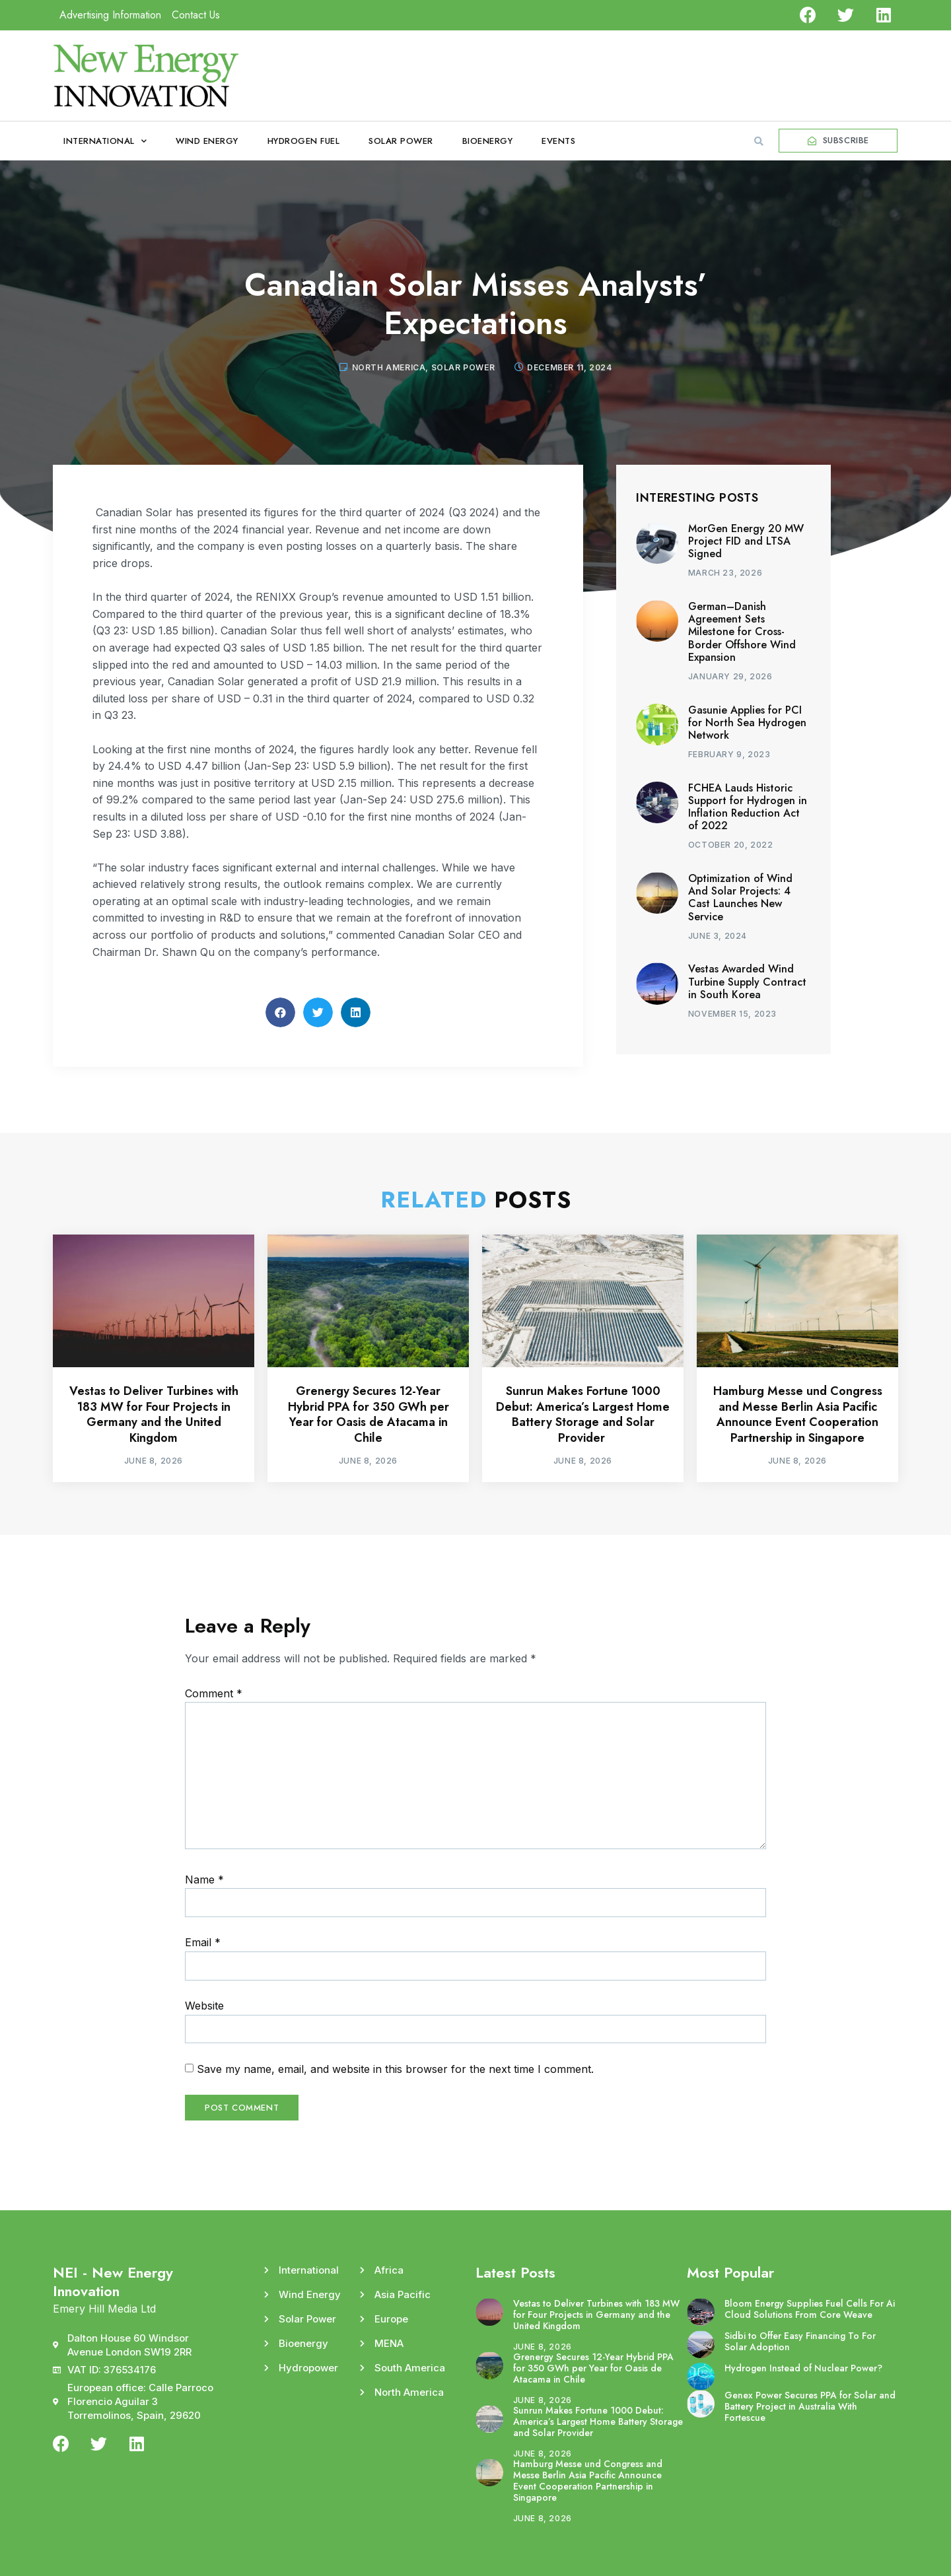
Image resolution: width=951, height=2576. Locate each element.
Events (558, 141)
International (105, 141)
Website (204, 2005)
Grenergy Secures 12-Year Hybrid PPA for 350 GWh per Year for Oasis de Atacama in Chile (368, 1414)
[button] (758, 141)
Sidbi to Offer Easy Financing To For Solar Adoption (800, 2341)
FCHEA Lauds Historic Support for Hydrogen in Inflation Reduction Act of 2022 (747, 807)
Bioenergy (487, 141)
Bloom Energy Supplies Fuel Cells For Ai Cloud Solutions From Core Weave (809, 2309)
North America (389, 367)
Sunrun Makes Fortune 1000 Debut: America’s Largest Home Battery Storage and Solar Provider (583, 1414)
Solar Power (401, 141)
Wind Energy (207, 141)
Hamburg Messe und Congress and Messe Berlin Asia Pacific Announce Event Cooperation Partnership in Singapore (797, 1414)
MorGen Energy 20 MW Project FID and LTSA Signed (746, 541)
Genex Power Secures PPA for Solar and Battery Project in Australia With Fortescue (810, 2406)
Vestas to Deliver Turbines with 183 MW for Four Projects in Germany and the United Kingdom (153, 1414)
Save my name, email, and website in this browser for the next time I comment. (395, 2069)
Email (203, 1942)
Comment (213, 1693)
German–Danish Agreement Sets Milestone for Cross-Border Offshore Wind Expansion (742, 632)
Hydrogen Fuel (303, 141)
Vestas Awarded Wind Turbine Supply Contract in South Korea (747, 981)
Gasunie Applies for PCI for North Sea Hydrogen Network (747, 722)
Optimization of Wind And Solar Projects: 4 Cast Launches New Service (740, 897)
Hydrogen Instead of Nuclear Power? (803, 2368)
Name (204, 1879)
